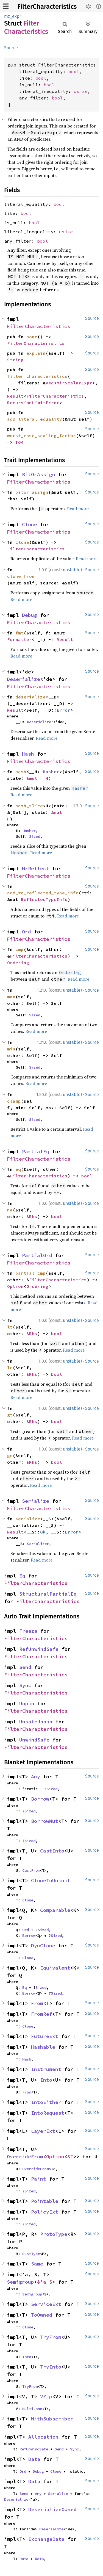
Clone (29, 524)
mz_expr (12, 16)
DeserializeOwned (52, 2509)
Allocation (43, 2437)
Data (34, 2459)
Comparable (55, 1910)
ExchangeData (46, 2539)
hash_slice (29, 805)
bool (73, 71)
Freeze (28, 1631)
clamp (14, 1101)
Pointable (44, 2201)
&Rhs (31, 1216)
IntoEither (46, 2102)
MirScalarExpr (74, 383)
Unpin (26, 1703)
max (11, 996)
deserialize (30, 697)
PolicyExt (44, 2212)
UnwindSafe (34, 1740)
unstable (71, 569)
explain (36, 353)
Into (46, 2080)
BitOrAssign (38, 474)
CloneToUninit (50, 1880)
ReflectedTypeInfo (44, 899)
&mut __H (37, 778)
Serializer (38, 1543)
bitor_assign (31, 492)
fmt (19, 633)
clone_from (21, 576)
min (11, 1049)
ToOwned (41, 2315)
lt (10, 1327)
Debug (29, 615)
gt (10, 1415)
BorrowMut (44, 1821)
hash (20, 771)
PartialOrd (37, 1255)
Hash (28, 754)
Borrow (40, 1799)
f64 (19, 442)
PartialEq (35, 1151)
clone (22, 542)
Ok (43, 1532)
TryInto (50, 2367)
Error (63, 710)
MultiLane (32, 2408)
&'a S (44, 2282)
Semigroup (20, 2282)
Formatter (19, 639)
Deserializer (40, 721)
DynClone (43, 1945)
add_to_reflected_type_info (43, 892)
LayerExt (43, 2131)
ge (10, 1455)
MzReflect (35, 868)
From (37, 2003)
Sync (25, 1685)
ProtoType (53, 2234)
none (31, 336)
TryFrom (50, 2337)
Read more (78, 509)
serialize (27, 1518)
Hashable (43, 2047)
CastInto (52, 1851)
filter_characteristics (37, 376)
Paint (38, 2179)
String (15, 359)
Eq (22, 1576)
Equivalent (55, 1968)
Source (11, 47)
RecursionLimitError (33, 402)
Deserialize (23, 679)
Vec (50, 383)
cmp (19, 949)
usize (81, 91)
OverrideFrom (25, 2156)
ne (10, 1210)
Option (15, 1286)
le (10, 1367)
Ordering (18, 962)
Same (37, 2264)
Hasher (51, 771)
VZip (46, 2396)
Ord (26, 931)
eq (18, 1169)
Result (15, 396)
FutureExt (44, 2036)
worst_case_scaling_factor (41, 435)
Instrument (46, 2069)
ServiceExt (46, 2304)
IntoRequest (47, 2113)
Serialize (35, 1501)
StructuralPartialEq (48, 1594)
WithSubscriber (52, 2419)
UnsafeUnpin (35, 1721)
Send (25, 1667)
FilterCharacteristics (47, 6)
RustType (31, 2253)
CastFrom (31, 1870)
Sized (34, 836)
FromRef (41, 2014)
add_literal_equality (34, 419)
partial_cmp (30, 1273)
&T (70, 2156)
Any (35, 1776)
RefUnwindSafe (39, 1649)
